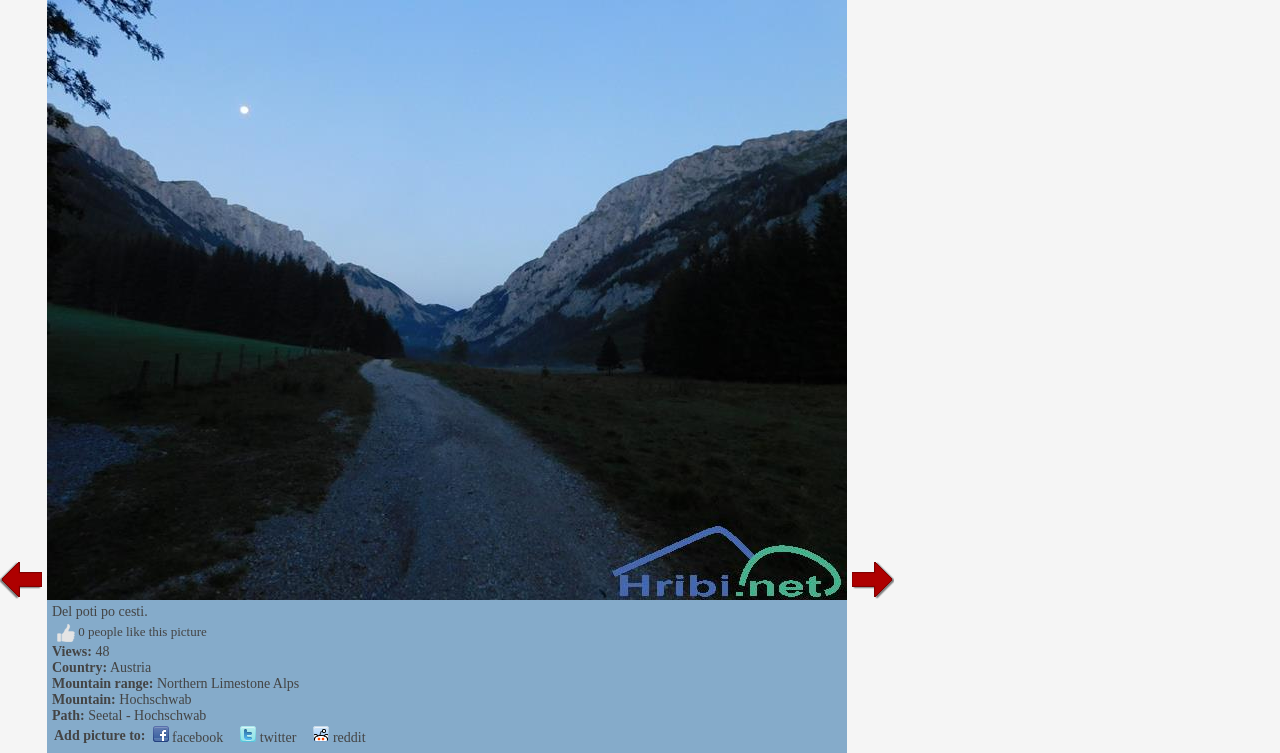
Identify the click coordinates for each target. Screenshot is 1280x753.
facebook (188, 737)
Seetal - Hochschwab (147, 715)
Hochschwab (155, 699)
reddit (339, 737)
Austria (130, 667)
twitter (268, 737)
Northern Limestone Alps (228, 683)
